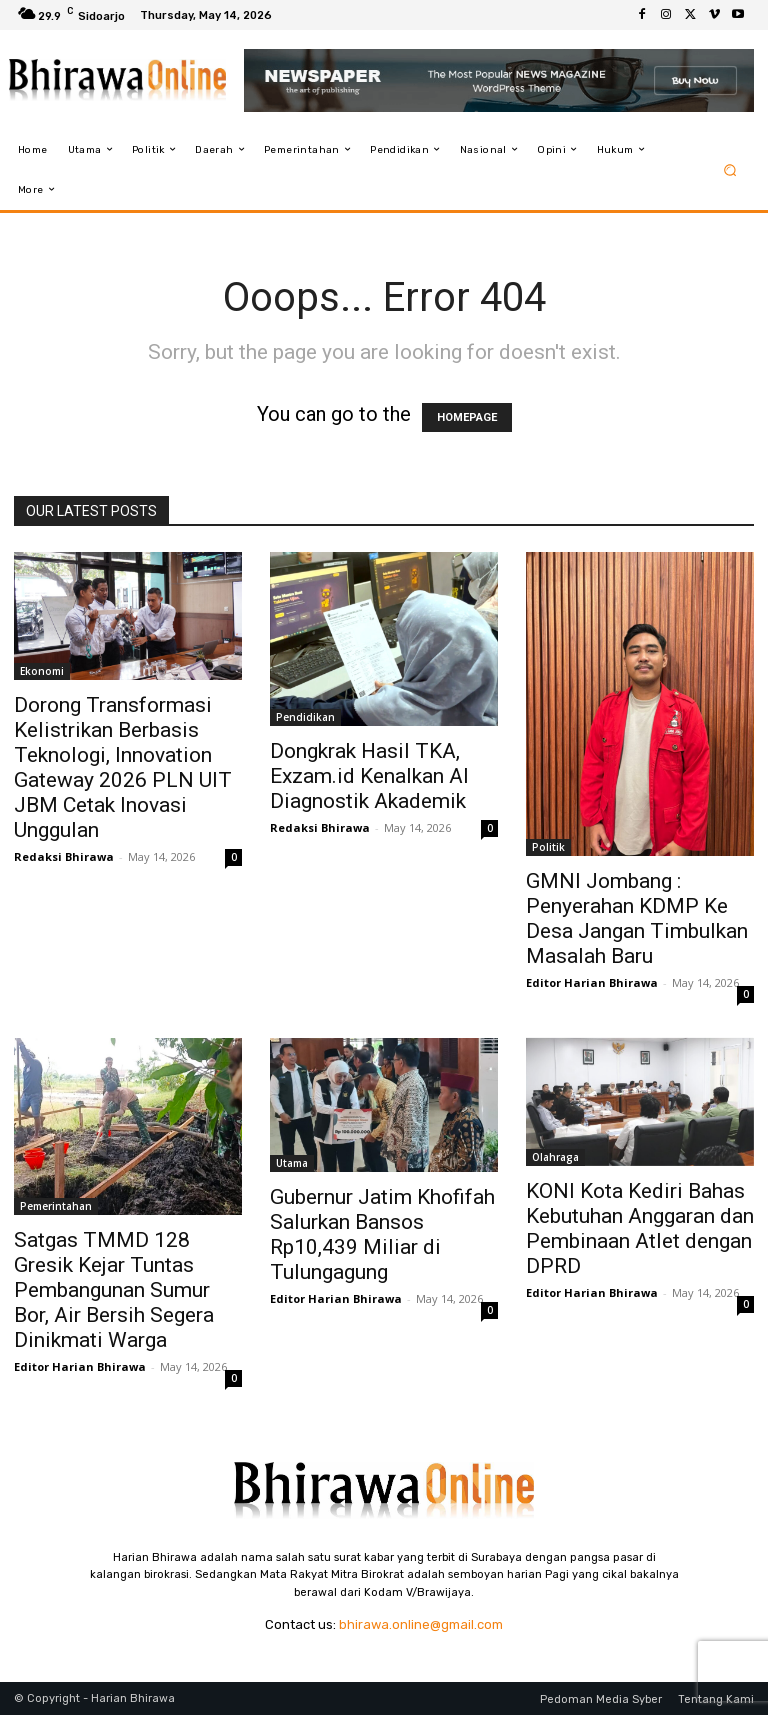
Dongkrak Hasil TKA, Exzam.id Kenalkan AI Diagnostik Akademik (369, 776)
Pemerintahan (56, 1206)
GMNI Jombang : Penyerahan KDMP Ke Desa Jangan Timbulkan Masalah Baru (637, 918)
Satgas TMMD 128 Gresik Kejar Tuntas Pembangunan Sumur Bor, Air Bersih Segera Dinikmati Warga (114, 1290)
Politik (548, 847)
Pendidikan (305, 717)
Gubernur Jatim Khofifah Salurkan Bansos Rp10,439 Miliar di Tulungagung (382, 1234)
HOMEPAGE (467, 417)
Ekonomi (42, 671)
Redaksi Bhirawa (64, 856)
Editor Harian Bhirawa (592, 982)
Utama (292, 1163)
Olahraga (555, 1157)
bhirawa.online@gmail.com (421, 1624)
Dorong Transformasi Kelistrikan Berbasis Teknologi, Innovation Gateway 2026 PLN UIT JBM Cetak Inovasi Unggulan (123, 767)
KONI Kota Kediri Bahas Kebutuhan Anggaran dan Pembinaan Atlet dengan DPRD (640, 1228)
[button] (730, 169)
